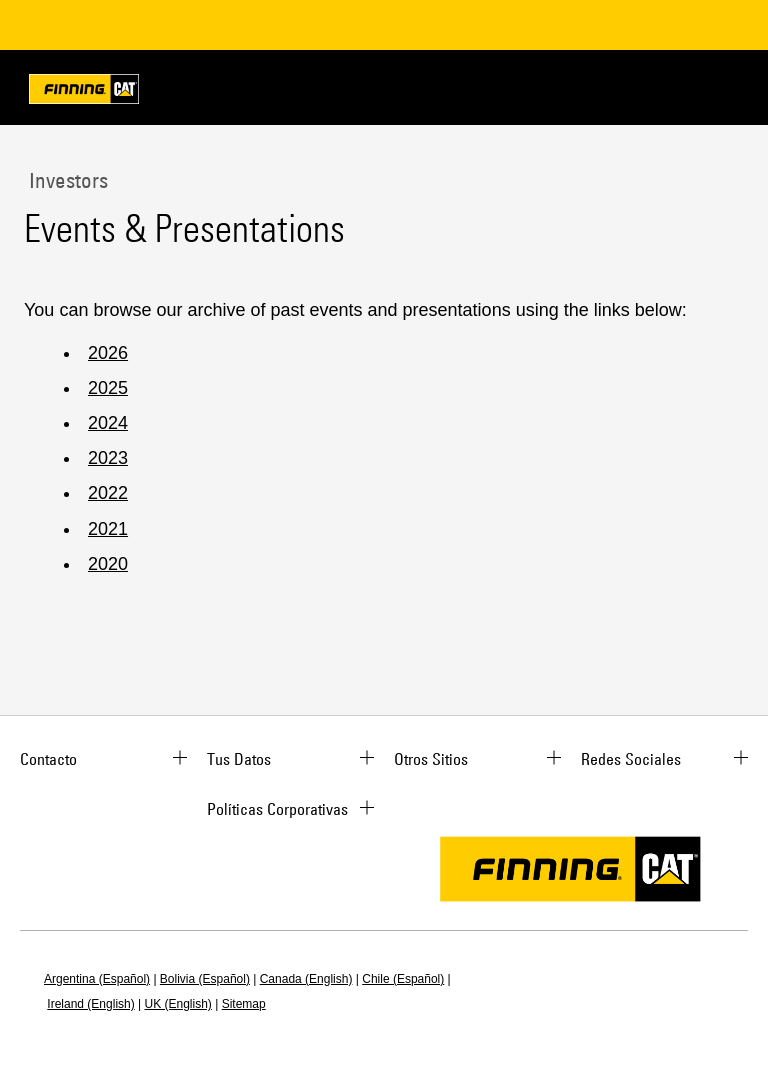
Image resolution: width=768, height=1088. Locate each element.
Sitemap (244, 1004)
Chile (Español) (403, 979)
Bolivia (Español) (205, 979)
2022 (108, 493)
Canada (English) (306, 979)
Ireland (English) (90, 1004)
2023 (108, 458)
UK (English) (178, 1004)
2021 (108, 529)
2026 (108, 353)
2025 (108, 388)
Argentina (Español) (97, 979)
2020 (108, 564)
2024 (108, 423)
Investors (66, 180)
